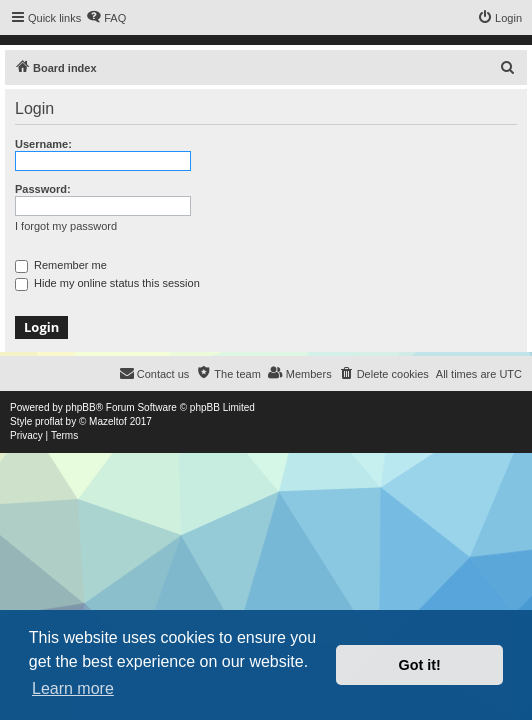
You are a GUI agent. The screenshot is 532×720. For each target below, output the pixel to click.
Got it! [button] (420, 665)
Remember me (61, 265)
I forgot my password (66, 226)
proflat (49, 421)
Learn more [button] (73, 688)
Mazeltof (108, 421)
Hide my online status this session (107, 283)
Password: (43, 189)
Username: (43, 144)
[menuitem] (106, 18)
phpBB (81, 407)
